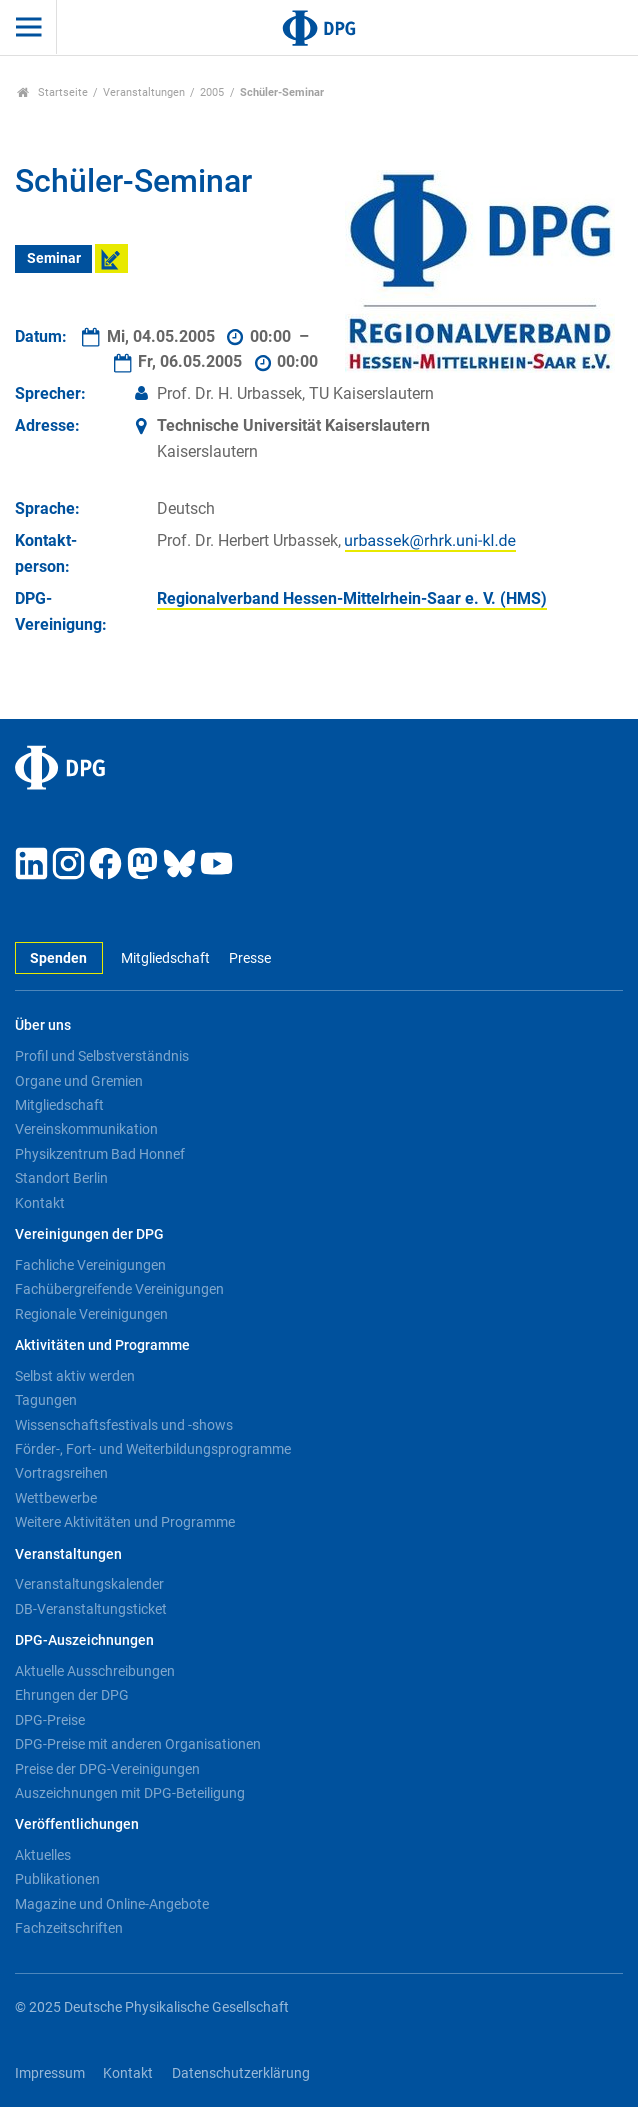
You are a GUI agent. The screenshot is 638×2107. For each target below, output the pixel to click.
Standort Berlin (61, 1178)
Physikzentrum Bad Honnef (100, 1154)
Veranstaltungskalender (89, 1584)
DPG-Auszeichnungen (84, 1640)
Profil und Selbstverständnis (102, 1056)
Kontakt (40, 1203)
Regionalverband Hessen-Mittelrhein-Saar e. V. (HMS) (352, 598)
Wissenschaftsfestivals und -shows (124, 1425)
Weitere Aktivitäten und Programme (125, 1522)
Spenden (58, 958)
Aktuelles (43, 1855)
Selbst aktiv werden (75, 1376)
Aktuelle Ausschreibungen (95, 1671)
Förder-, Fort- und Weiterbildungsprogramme (153, 1449)
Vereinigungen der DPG (89, 1234)
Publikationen (57, 1879)
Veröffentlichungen (77, 1824)
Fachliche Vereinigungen (90, 1265)
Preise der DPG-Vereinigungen (107, 1769)
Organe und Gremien (79, 1081)
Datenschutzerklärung (241, 2073)
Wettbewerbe (56, 1498)
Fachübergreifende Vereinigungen (119, 1289)
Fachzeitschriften (69, 1928)
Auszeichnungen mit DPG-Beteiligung (130, 1793)
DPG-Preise (50, 1720)
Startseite (52, 92)
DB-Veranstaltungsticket (91, 1609)
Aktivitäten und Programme (102, 1345)
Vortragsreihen (61, 1473)
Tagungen (46, 1400)
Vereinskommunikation (86, 1129)
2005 (212, 92)
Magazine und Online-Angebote (112, 1904)
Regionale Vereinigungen (91, 1314)
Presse (250, 958)
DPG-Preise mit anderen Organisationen (138, 1744)
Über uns (43, 1025)
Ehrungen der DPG (72, 1695)
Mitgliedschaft (165, 958)
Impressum (50, 2073)
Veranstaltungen (144, 92)
